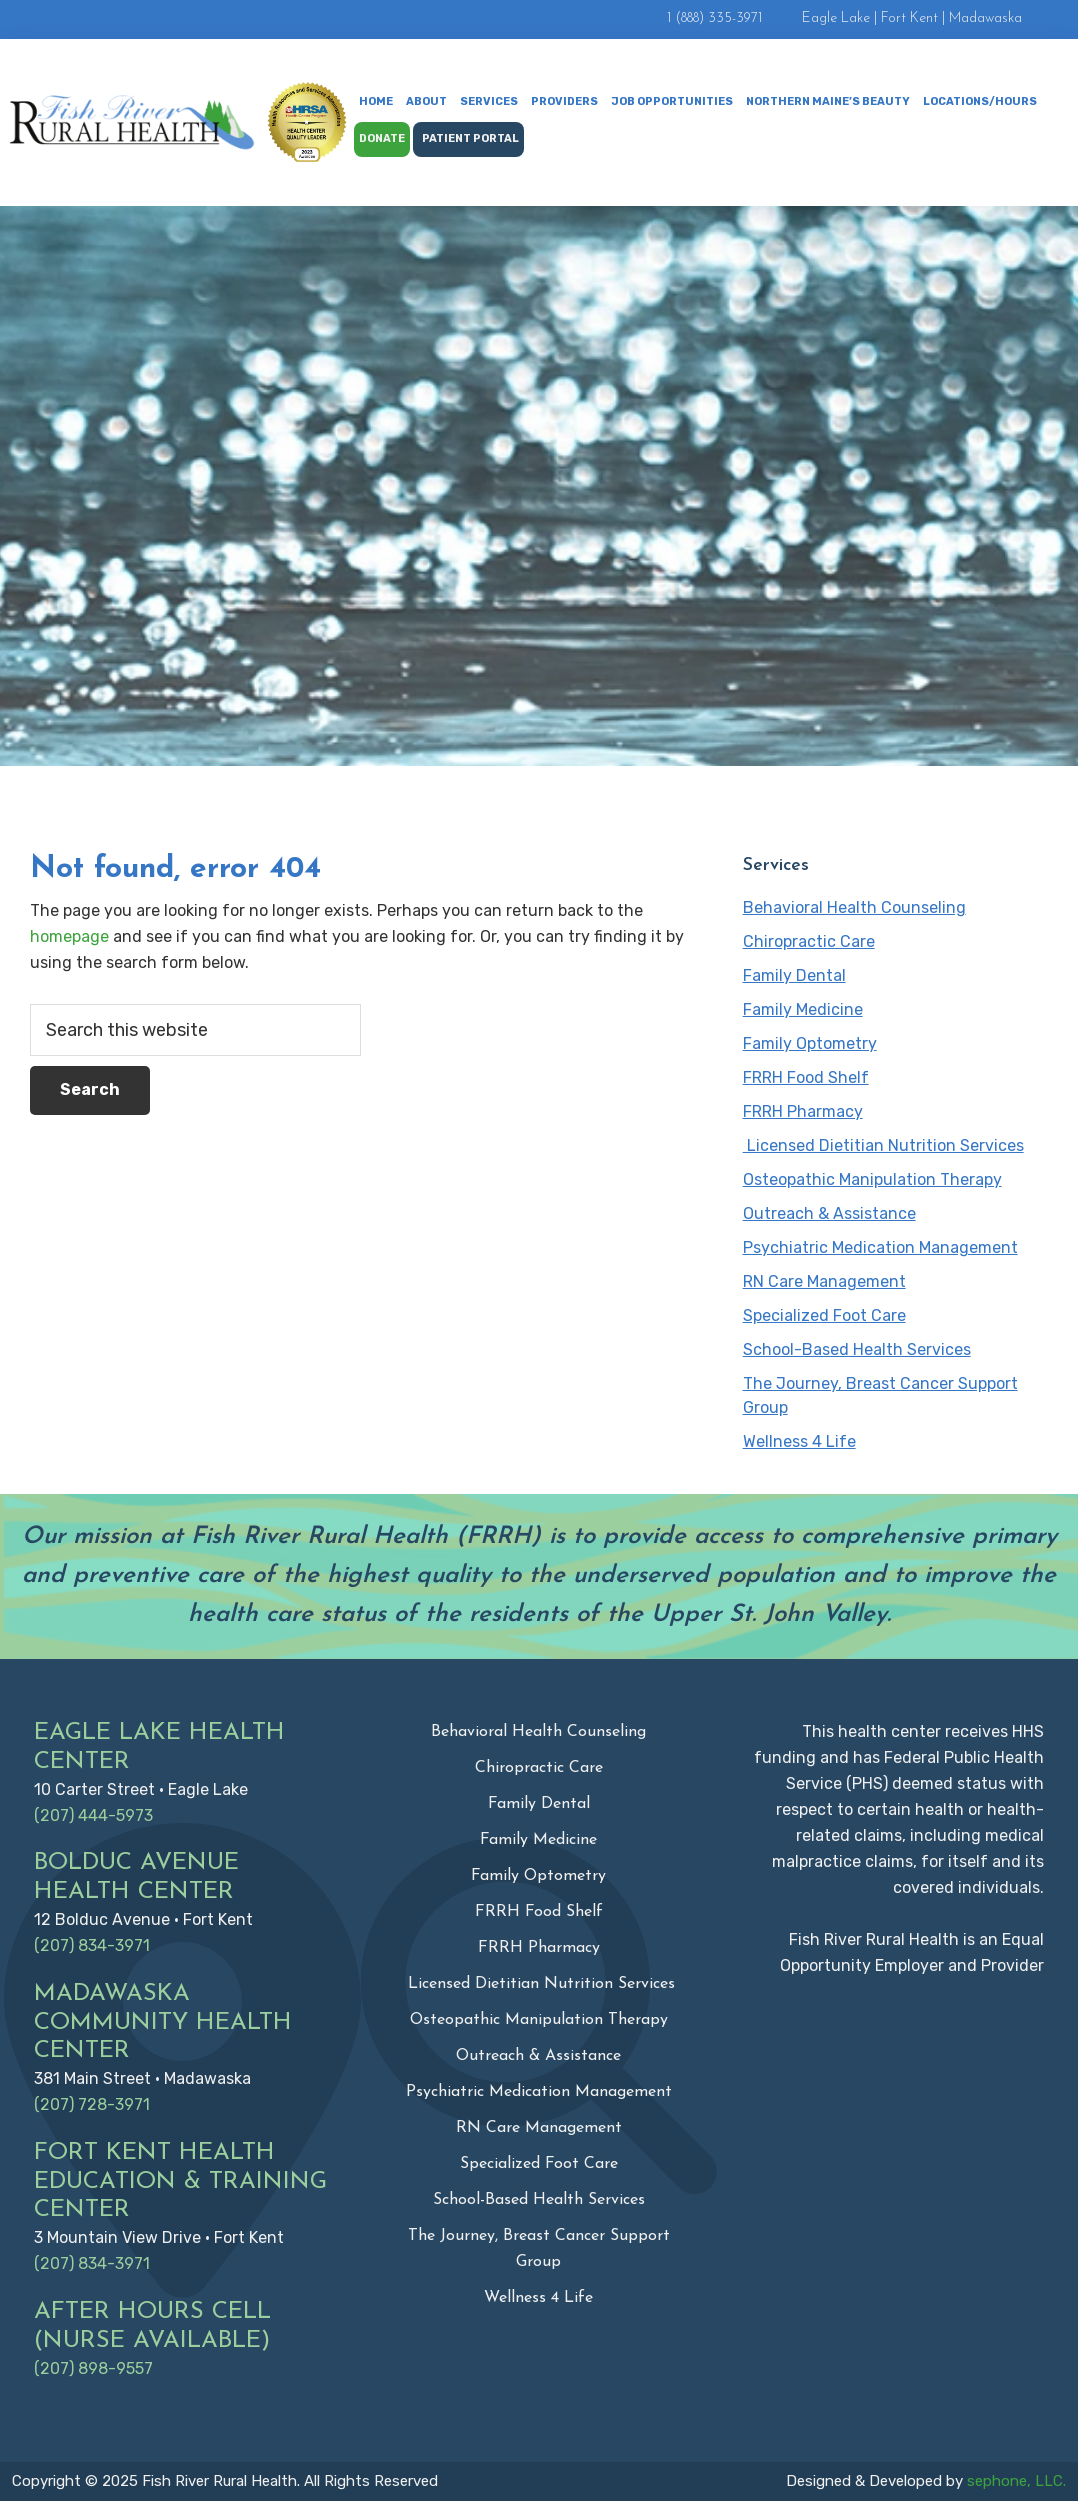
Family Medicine (803, 1009)
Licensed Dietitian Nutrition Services (883, 1145)
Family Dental (794, 975)
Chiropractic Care (809, 941)
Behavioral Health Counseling (854, 907)
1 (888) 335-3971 (714, 18)
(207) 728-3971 (92, 2104)
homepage (69, 936)
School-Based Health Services (857, 1349)
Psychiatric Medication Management (880, 1247)
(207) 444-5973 (93, 1815)
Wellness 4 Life (799, 1441)
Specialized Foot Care (824, 1315)
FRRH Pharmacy (803, 1111)
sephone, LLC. (1016, 2481)
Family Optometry (810, 1043)
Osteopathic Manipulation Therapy (872, 1179)
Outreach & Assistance (829, 1213)
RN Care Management (824, 1281)
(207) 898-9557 (93, 2368)
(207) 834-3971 (92, 1945)
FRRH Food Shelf (806, 1077)
